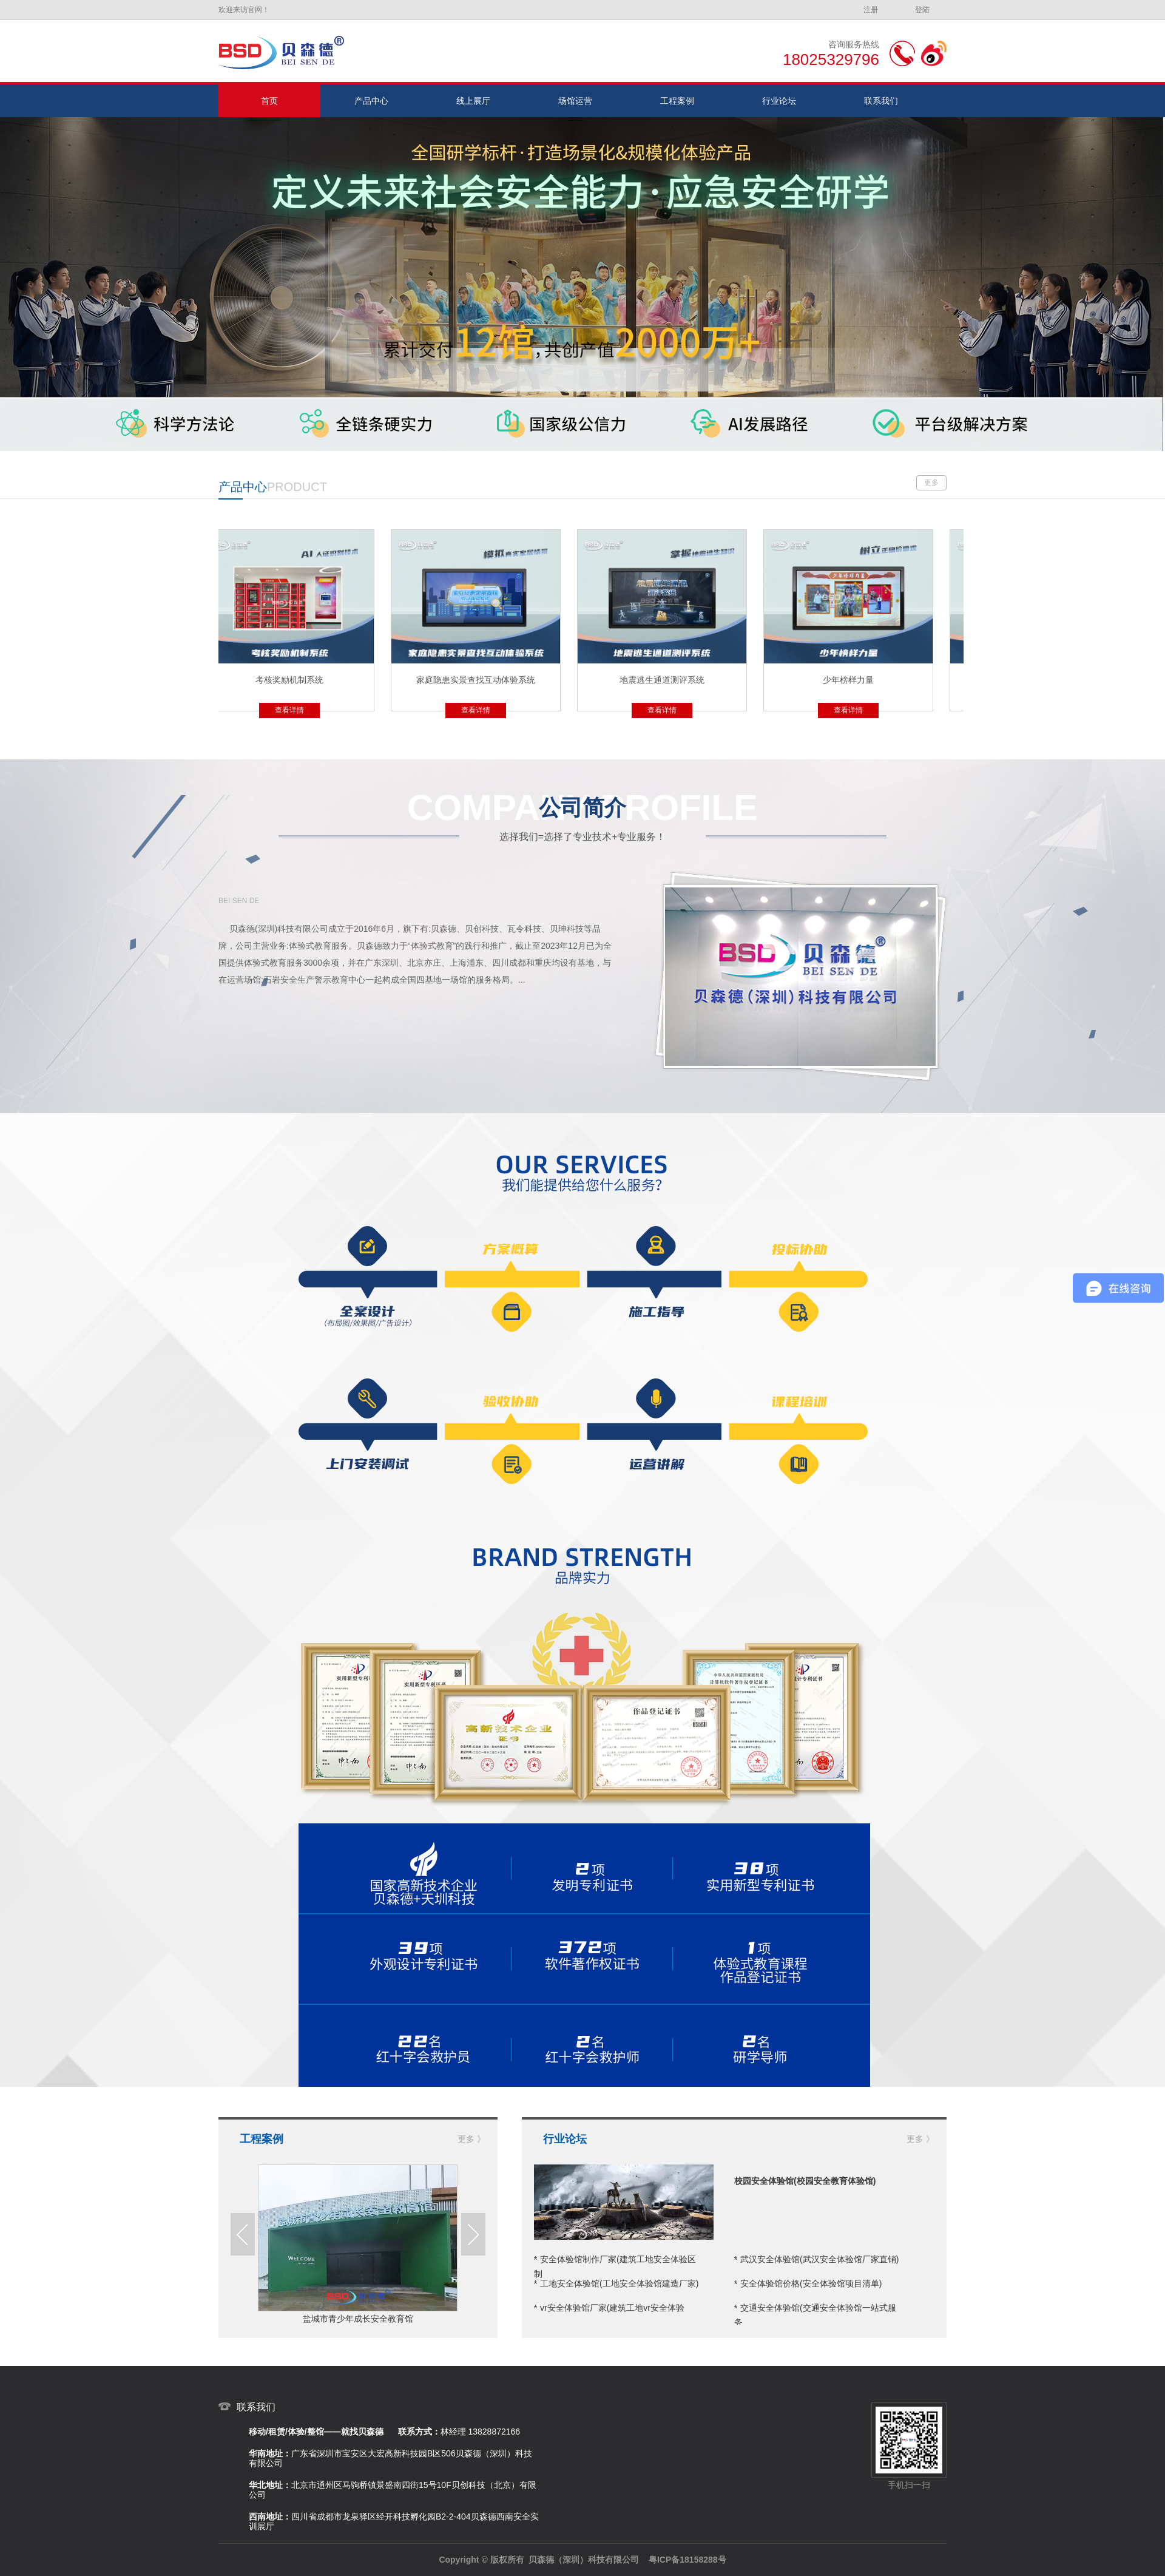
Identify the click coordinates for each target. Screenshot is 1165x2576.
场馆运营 (575, 101)
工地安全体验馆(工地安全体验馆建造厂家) (619, 2283)
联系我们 (881, 101)
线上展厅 (473, 101)
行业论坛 (779, 101)
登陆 (922, 9)
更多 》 (471, 2139)
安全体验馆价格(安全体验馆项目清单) (811, 2283)
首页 (269, 101)
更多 (931, 482)
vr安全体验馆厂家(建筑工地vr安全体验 (612, 2308)
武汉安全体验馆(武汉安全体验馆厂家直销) (819, 2259)
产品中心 (371, 101)
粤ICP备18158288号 (687, 2559)
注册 (870, 9)
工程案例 (677, 101)
